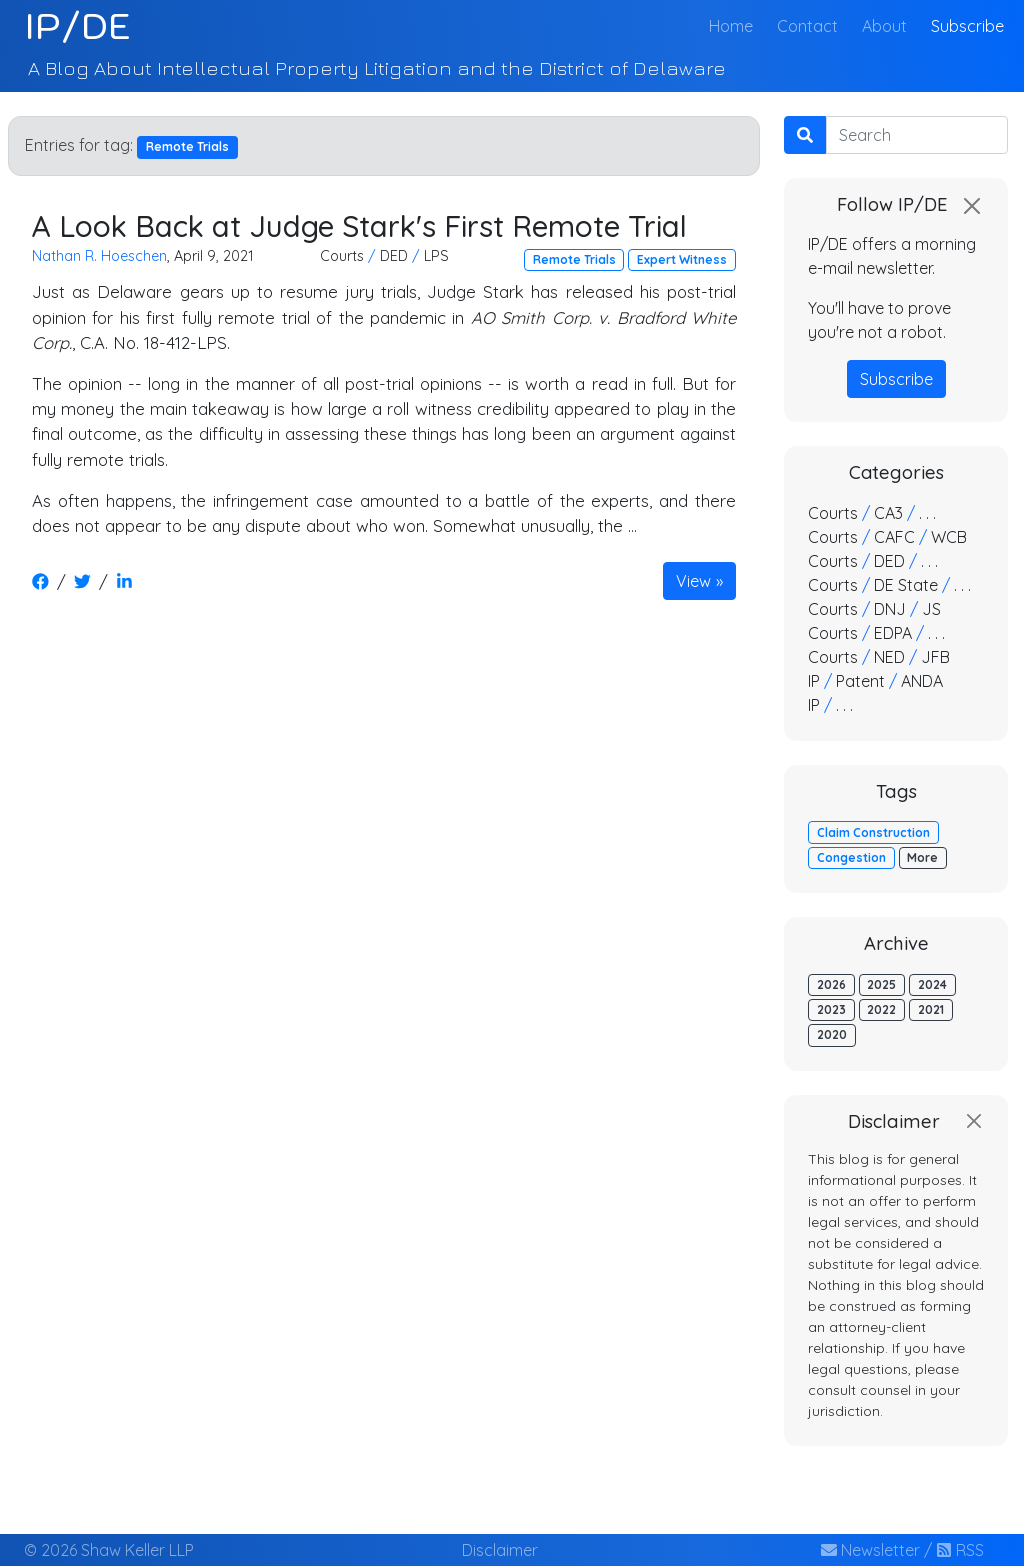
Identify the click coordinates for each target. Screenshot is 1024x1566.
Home (735, 24)
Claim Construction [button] (873, 832)
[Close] (972, 206)
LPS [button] (436, 256)
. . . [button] (927, 513)
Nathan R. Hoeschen (99, 256)
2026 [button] (831, 984)
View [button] (693, 581)
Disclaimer (500, 1550)
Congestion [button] (851, 857)
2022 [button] (881, 1009)
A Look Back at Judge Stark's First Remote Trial (359, 225)
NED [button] (889, 657)
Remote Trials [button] (574, 259)
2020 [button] (832, 1034)
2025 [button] (881, 984)
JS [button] (931, 609)
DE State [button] (906, 585)
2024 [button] (932, 984)
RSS (960, 1550)
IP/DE (77, 26)
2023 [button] (831, 1009)
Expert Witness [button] (682, 259)
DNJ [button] (890, 609)
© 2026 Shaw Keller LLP (109, 1550)
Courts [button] (342, 256)
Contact (807, 26)
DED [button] (394, 256)
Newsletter (870, 1550)
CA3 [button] (888, 513)
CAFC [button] (894, 537)
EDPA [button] (893, 633)
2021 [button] (931, 1009)
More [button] (922, 857)
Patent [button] (860, 681)
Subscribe (967, 26)
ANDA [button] (922, 681)
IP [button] (814, 681)
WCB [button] (949, 537)
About (884, 26)
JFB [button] (935, 657)
